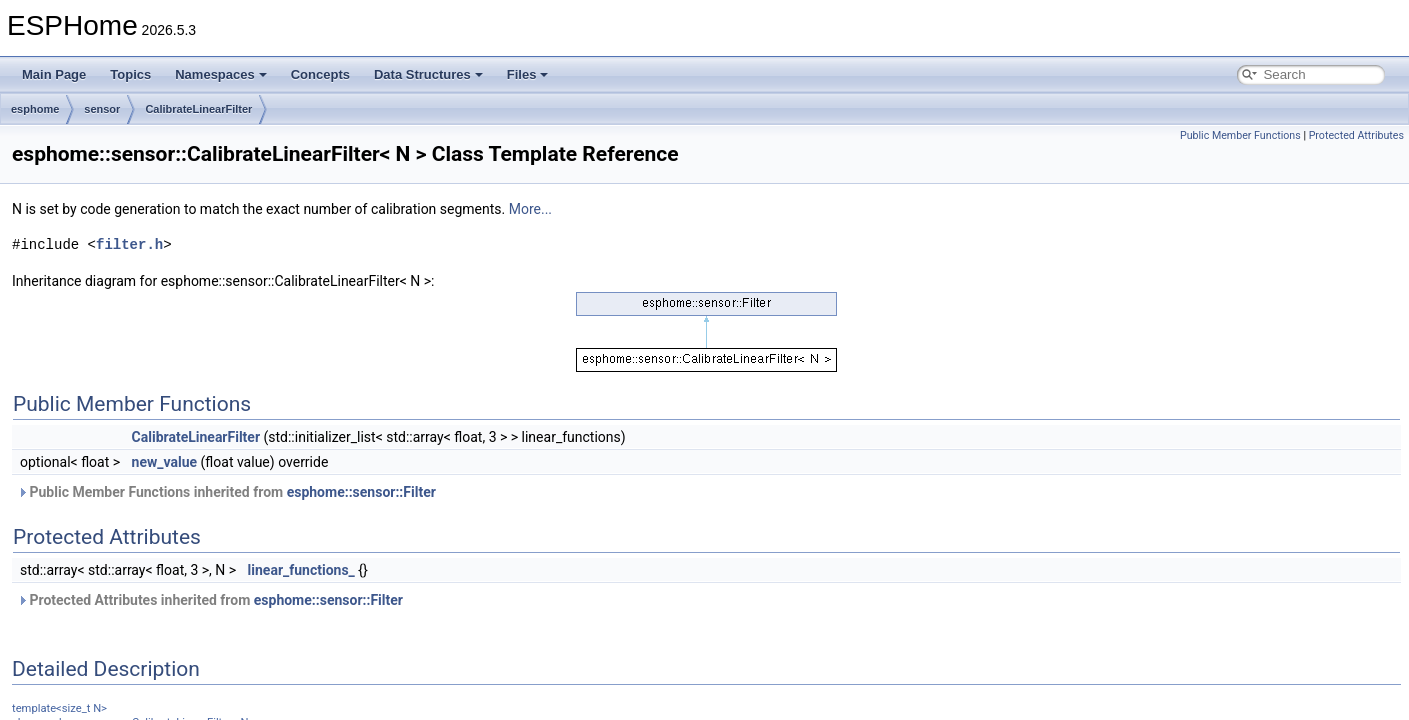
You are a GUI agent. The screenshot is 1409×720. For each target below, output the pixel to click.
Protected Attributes (1356, 135)
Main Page (54, 74)
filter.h (129, 244)
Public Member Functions (1240, 135)
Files (528, 74)
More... (530, 209)
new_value (165, 462)
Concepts (320, 74)
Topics (130, 74)
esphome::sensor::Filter (361, 492)
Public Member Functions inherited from (226, 492)
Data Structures (428, 74)
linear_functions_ (301, 570)
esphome (35, 109)
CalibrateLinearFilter (198, 109)
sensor (102, 109)
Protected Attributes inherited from (210, 600)
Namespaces (221, 74)
